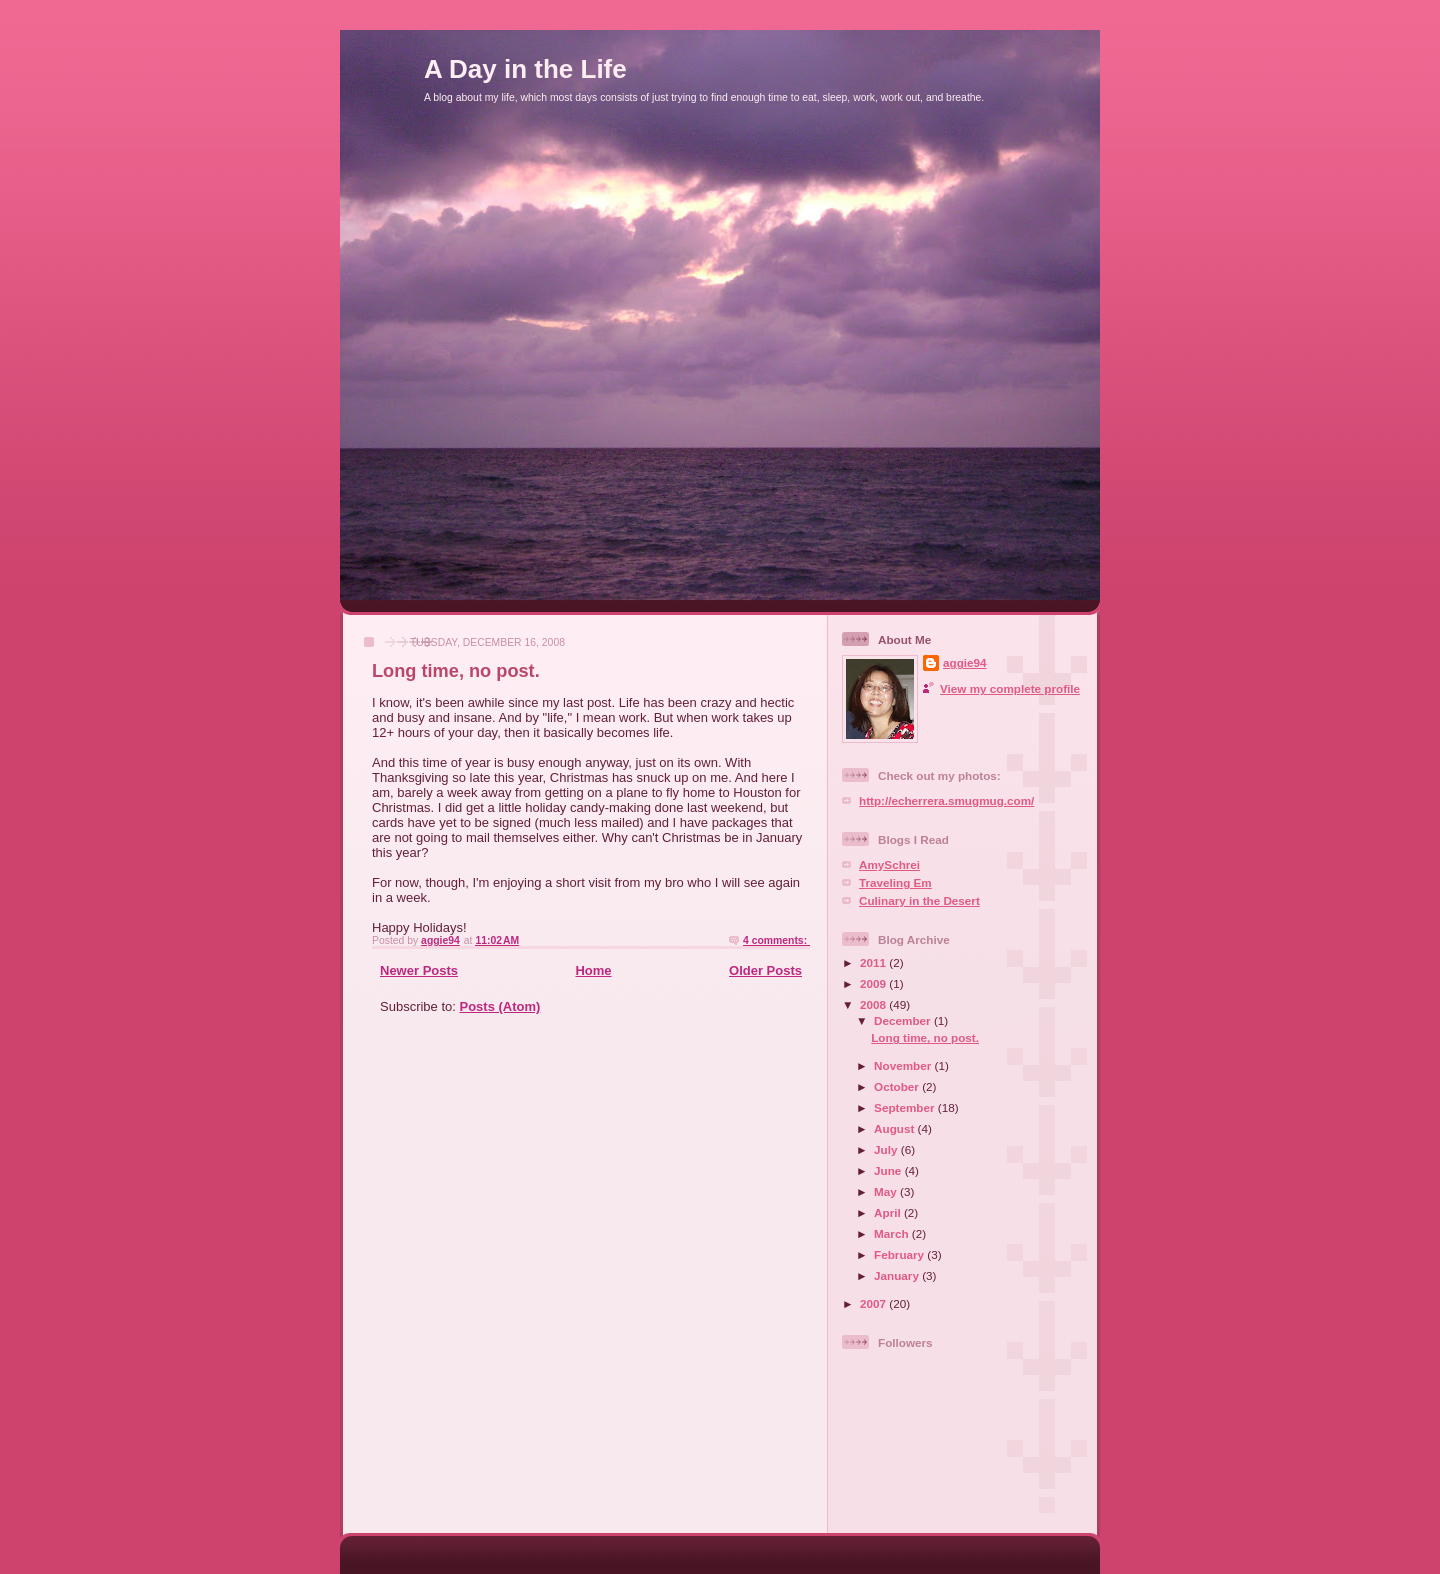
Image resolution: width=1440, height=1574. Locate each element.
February (900, 1254)
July (887, 1149)
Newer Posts (419, 970)
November (904, 1065)
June (889, 1170)
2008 (874, 1004)
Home (593, 970)
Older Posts (765, 970)
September (906, 1107)
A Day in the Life (525, 69)
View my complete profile (1010, 688)
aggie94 (965, 662)
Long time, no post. (456, 671)
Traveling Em (895, 882)
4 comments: (776, 940)
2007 (874, 1303)
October (898, 1086)
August (896, 1128)
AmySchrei (889, 864)
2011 (874, 962)
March (893, 1233)
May (887, 1191)
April (889, 1212)
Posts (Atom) (500, 1006)
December (904, 1020)
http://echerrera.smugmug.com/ (946, 800)
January (898, 1275)
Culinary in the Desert (919, 900)
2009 (874, 983)
